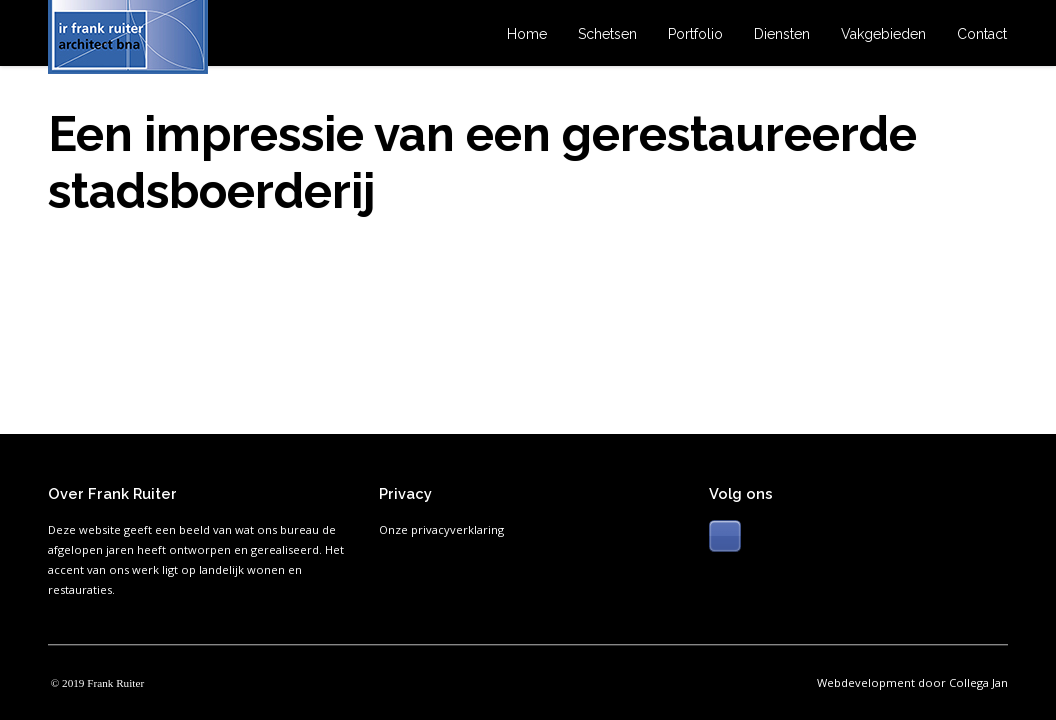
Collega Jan (978, 682)
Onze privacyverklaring (441, 529)
